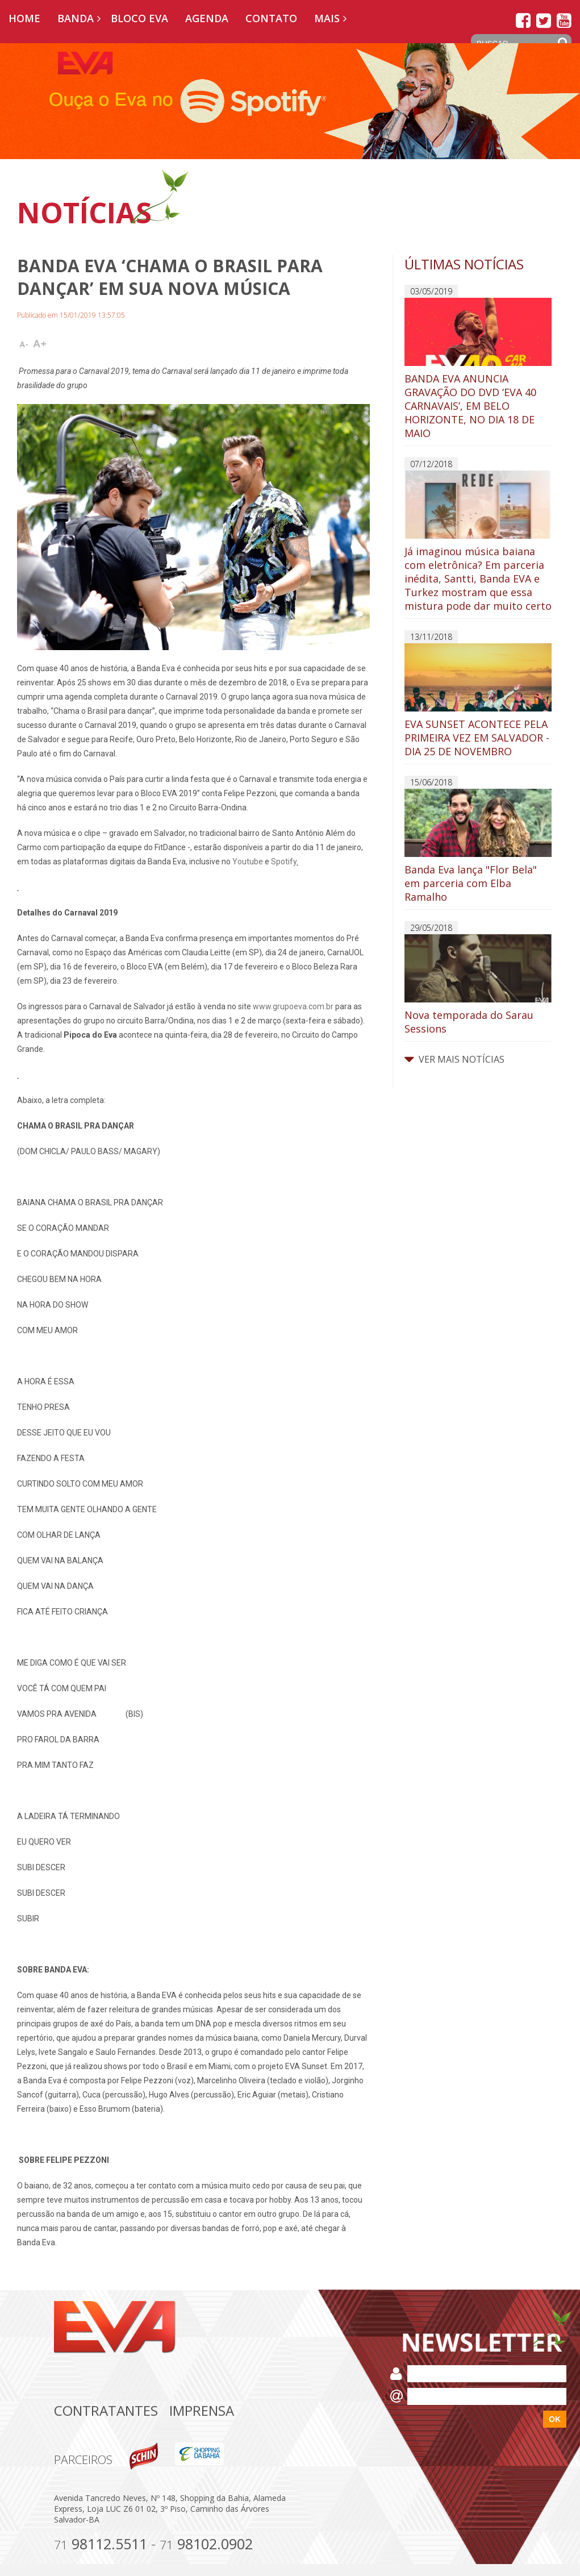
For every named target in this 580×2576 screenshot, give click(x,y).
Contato (271, 18)
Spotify (284, 861)
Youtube (247, 861)
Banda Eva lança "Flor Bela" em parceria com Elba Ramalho (478, 846)
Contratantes (106, 2410)
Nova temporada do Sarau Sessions (478, 984)
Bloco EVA (139, 18)
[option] (290, 101)
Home (24, 18)
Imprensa (201, 2410)
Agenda (206, 18)
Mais (327, 18)
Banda (75, 18)
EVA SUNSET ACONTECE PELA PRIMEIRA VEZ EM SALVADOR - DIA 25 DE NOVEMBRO (478, 700)
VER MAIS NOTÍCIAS (454, 1059)
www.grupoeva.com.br (293, 1006)
